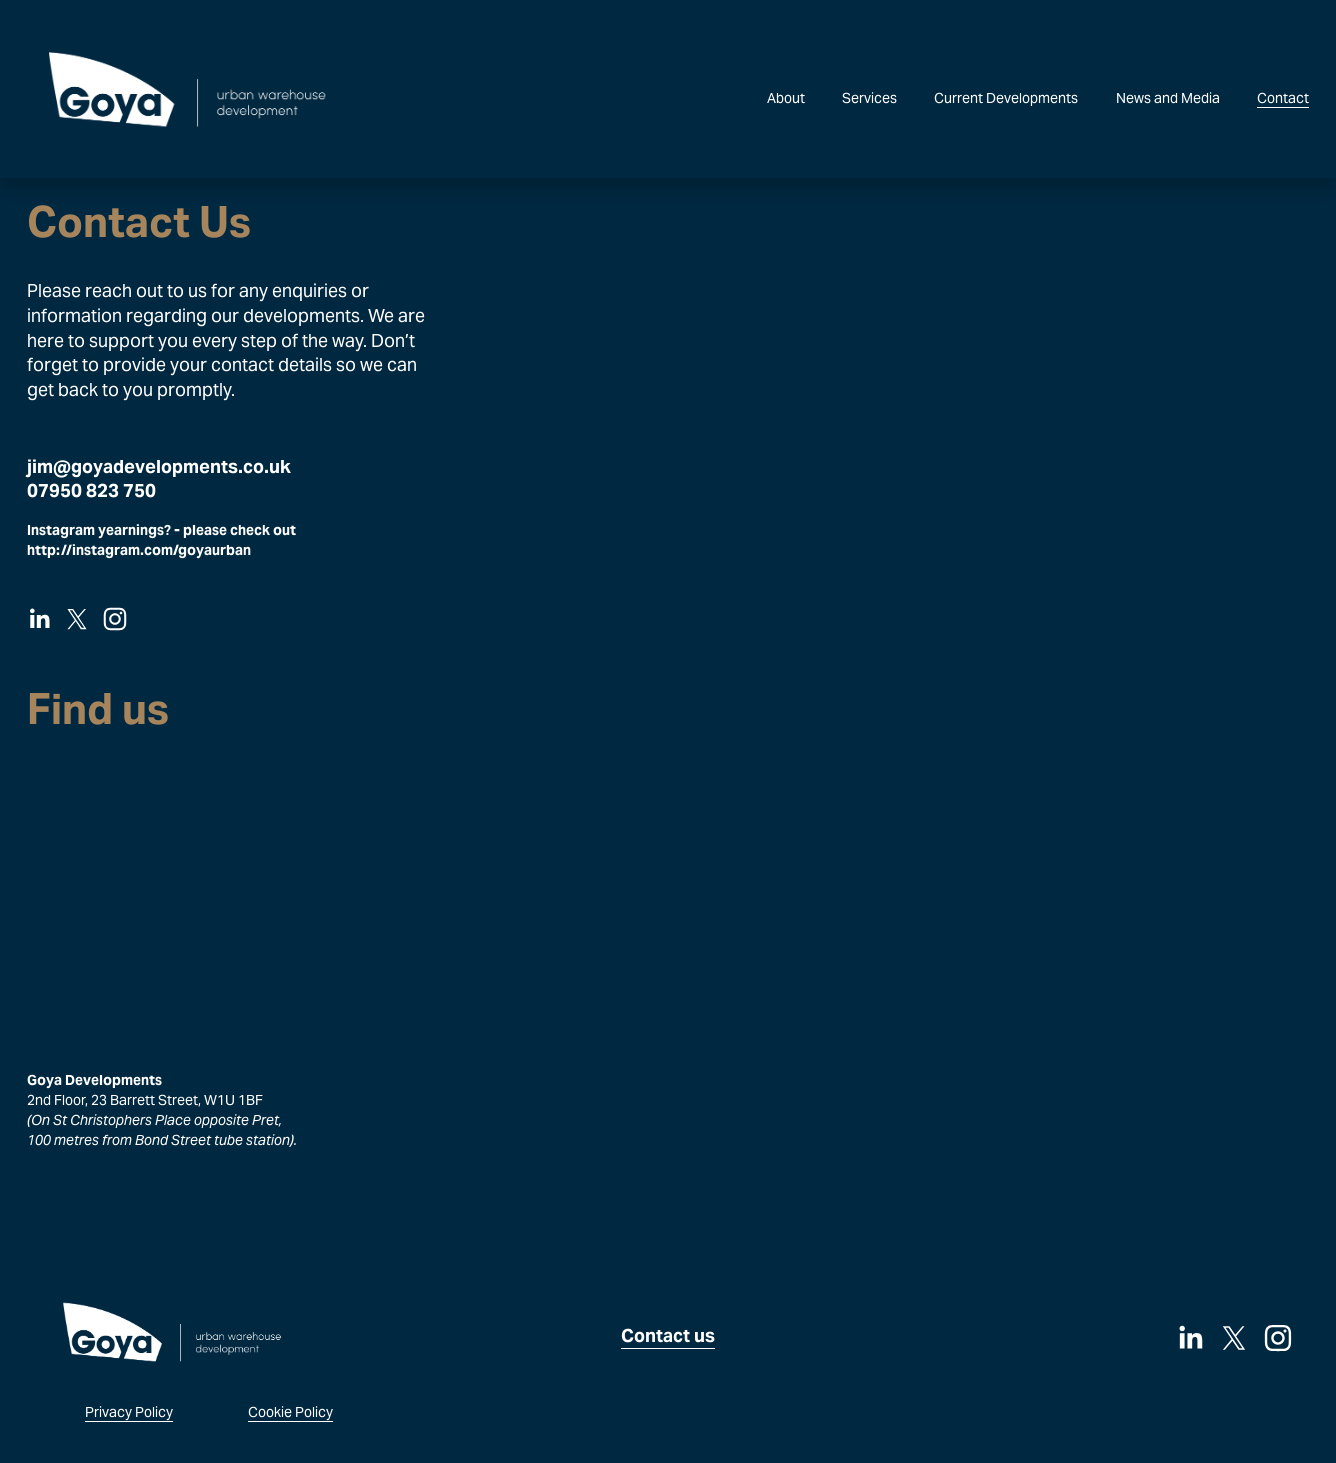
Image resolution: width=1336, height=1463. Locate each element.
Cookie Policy (290, 1412)
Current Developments (1006, 98)
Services (869, 98)
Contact (1283, 98)
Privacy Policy (129, 1412)
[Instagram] (115, 619)
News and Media (1168, 98)
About (786, 98)
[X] (77, 619)
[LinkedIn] (39, 619)
